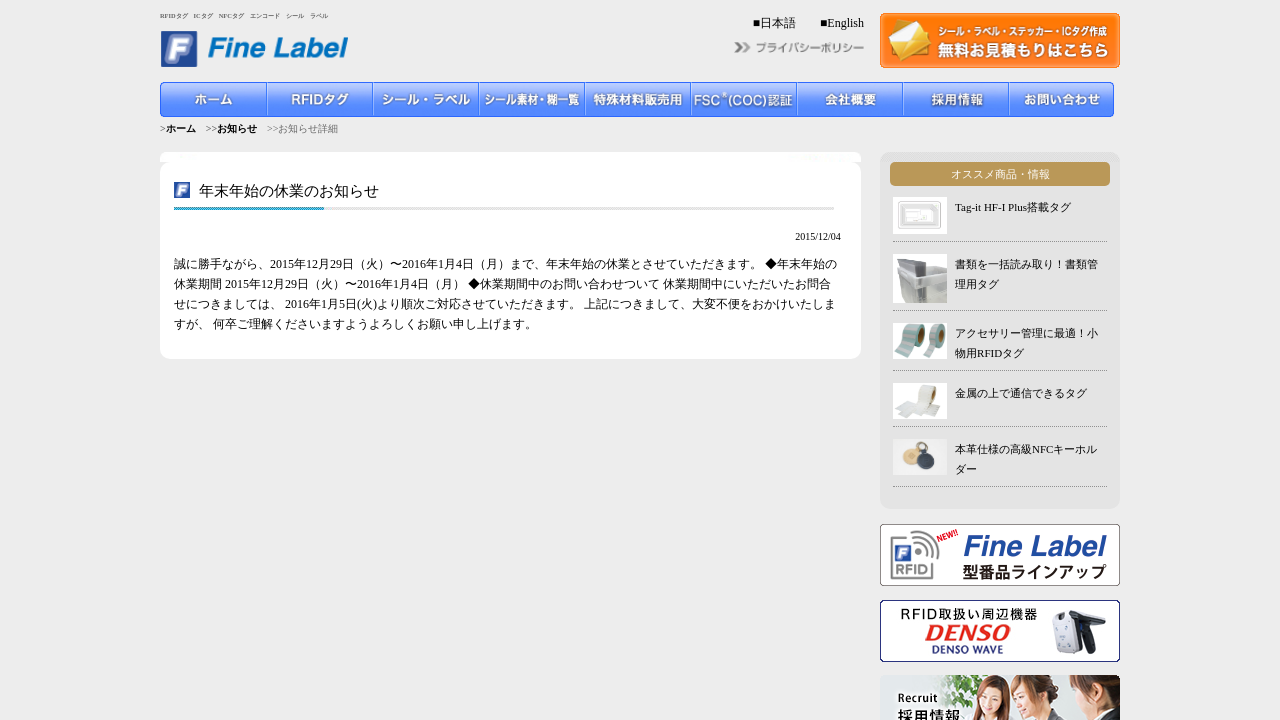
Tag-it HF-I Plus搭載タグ (1013, 207)
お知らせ (237, 128)
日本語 (778, 23)
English (845, 23)
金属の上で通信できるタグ (1021, 393)
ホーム (181, 128)
